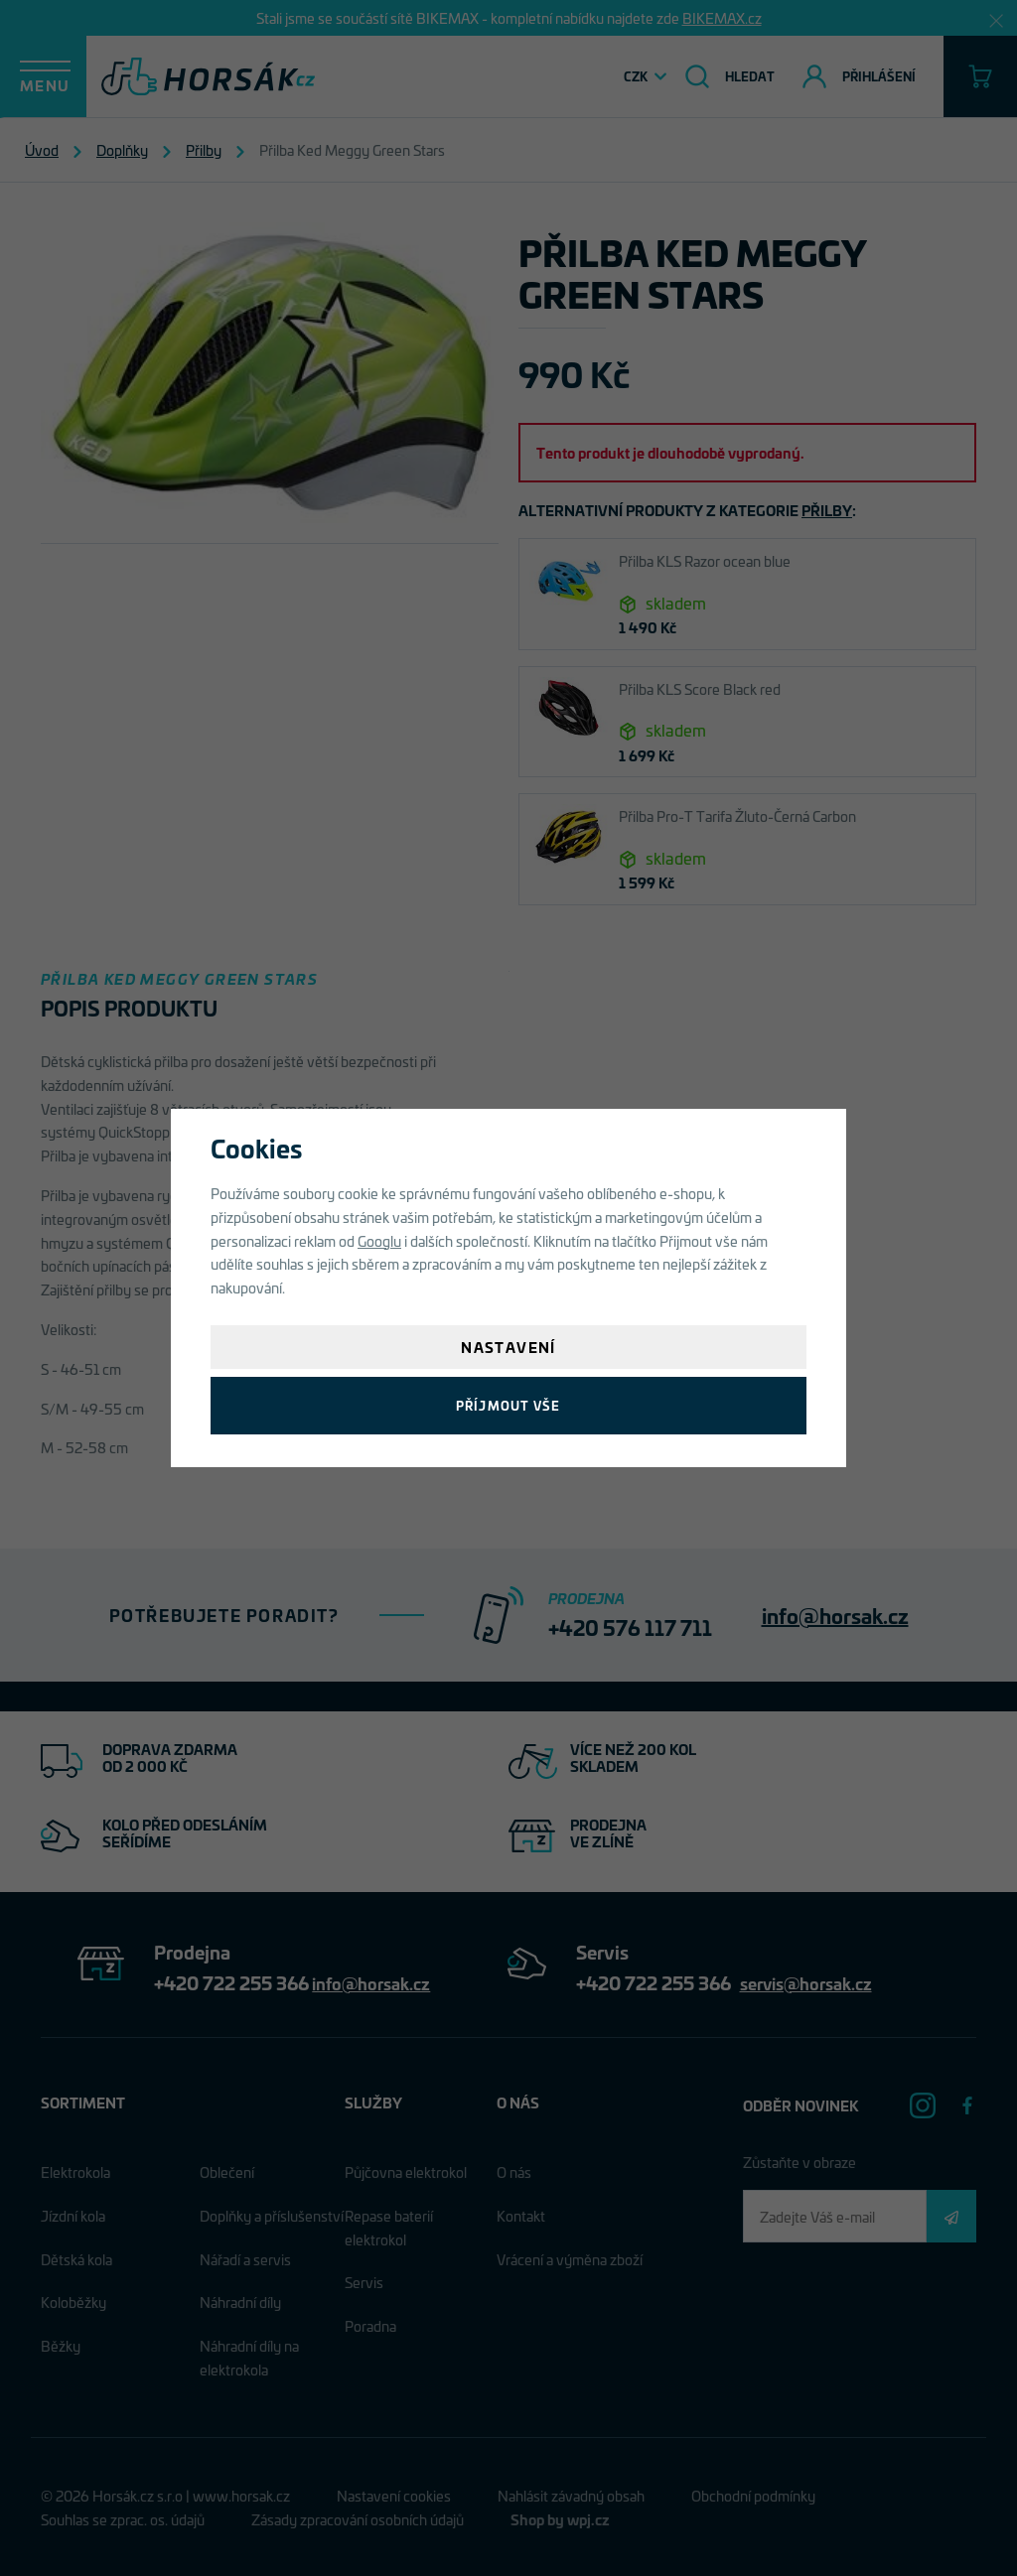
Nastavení (508, 1346)
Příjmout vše (508, 1405)
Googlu (379, 1240)
